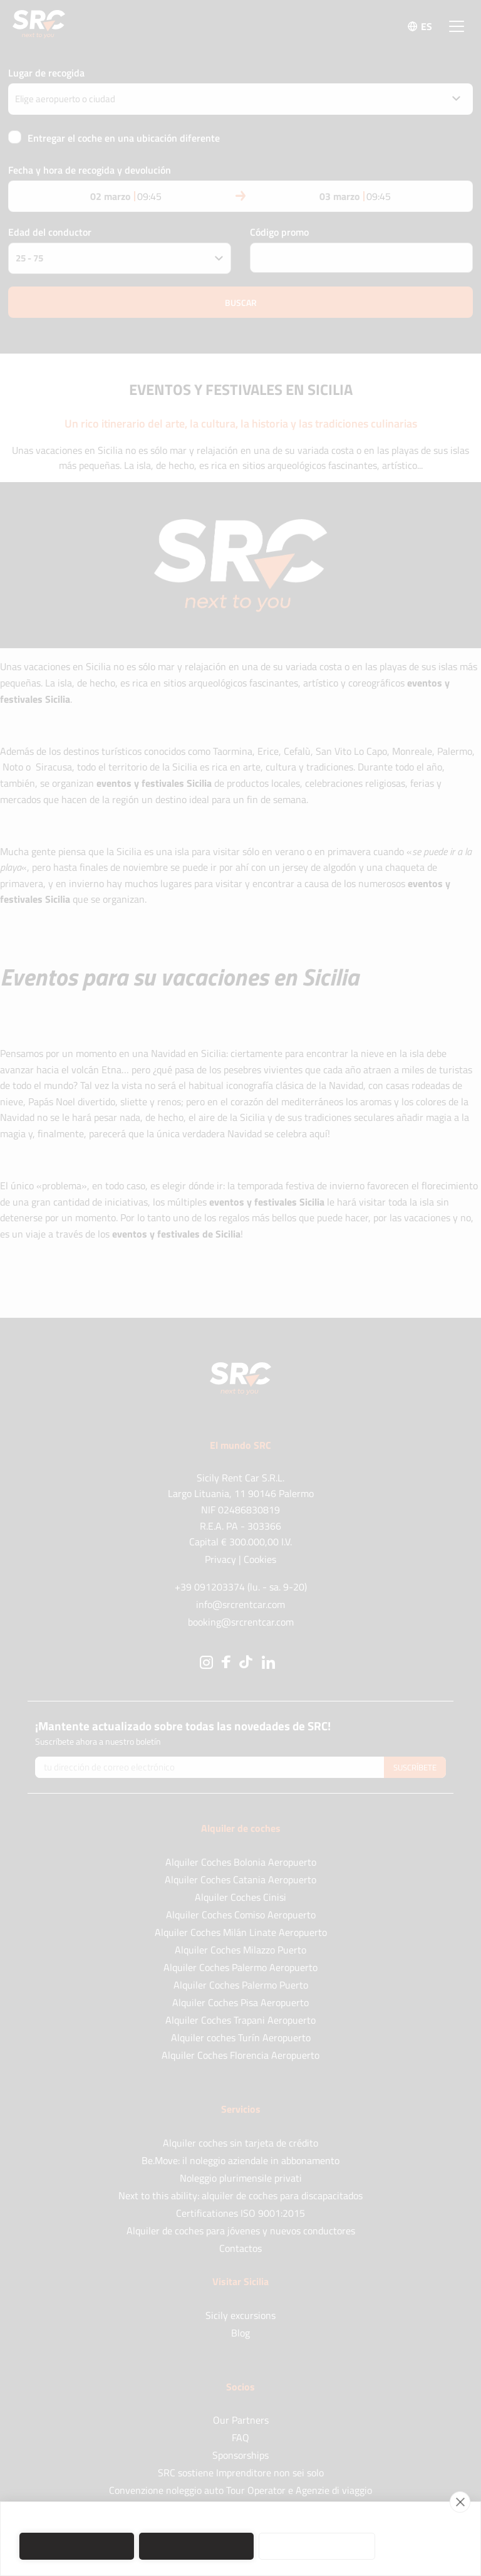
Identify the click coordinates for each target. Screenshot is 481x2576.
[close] (460, 2502)
